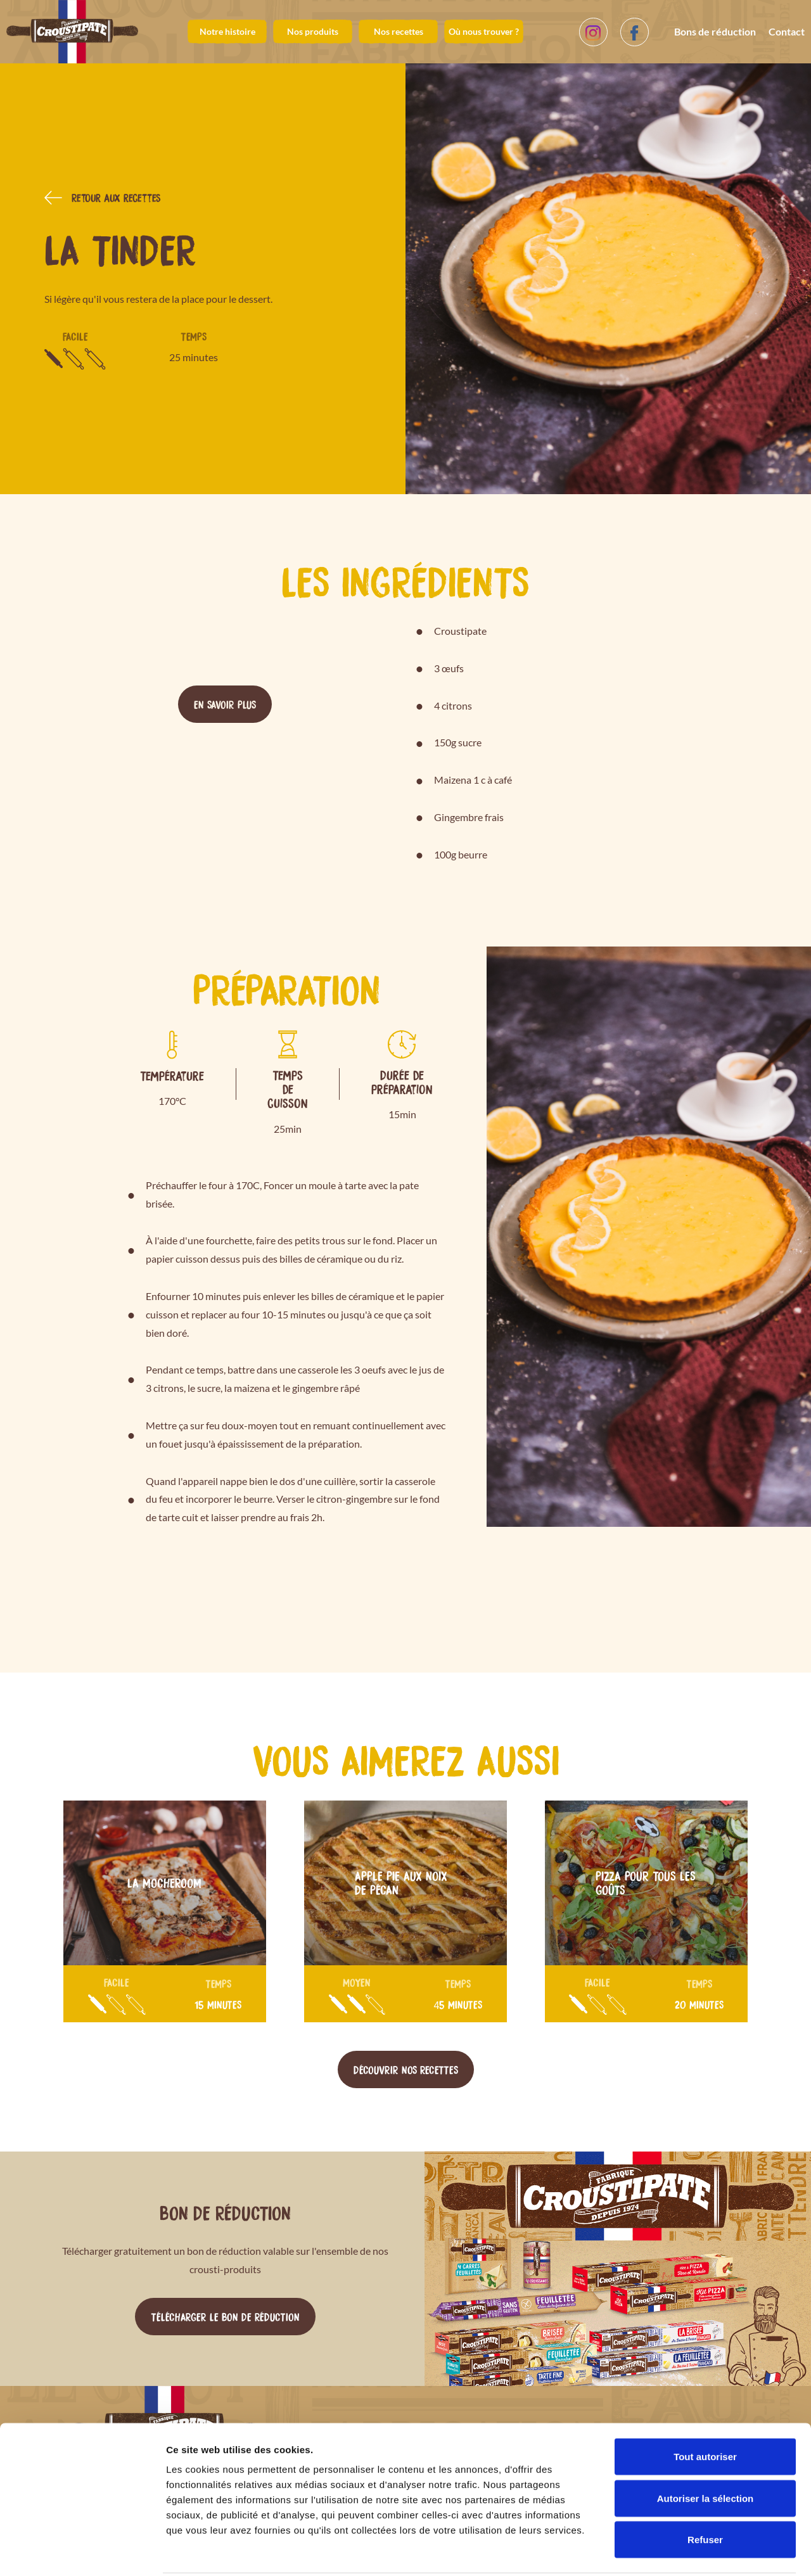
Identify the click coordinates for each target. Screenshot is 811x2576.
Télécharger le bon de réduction (225, 2316)
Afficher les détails (698, 2551)
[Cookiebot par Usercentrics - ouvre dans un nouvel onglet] (82, 2551)
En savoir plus (225, 704)
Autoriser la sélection (705, 2451)
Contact (787, 31)
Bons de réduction (715, 31)
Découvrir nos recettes (406, 2069)
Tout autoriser (705, 2409)
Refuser (705, 2492)
